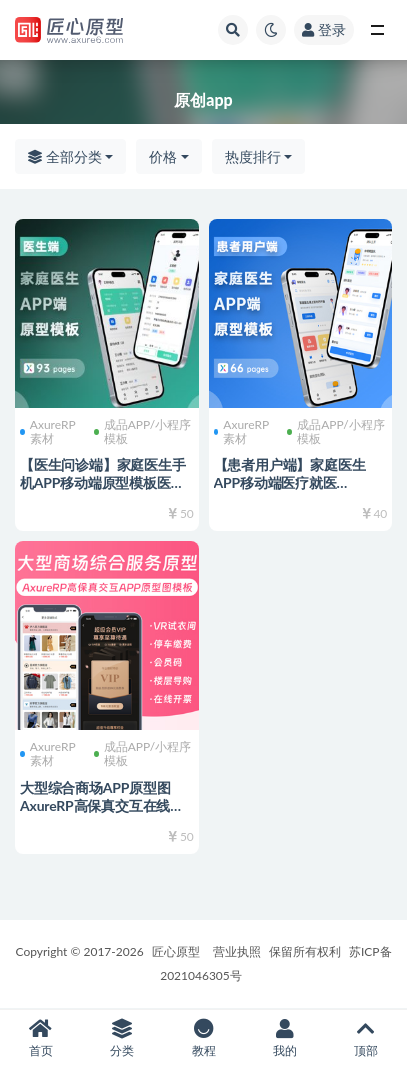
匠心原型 (176, 951)
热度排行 (253, 156)
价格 (163, 156)
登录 (324, 29)
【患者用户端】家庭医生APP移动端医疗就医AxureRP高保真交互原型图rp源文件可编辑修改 (296, 491)
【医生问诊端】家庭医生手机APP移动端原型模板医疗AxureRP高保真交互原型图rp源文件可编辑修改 (103, 491)
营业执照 (237, 951)
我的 (284, 1038)
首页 (40, 1038)
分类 (121, 1038)
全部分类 (65, 156)
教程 (203, 1038)
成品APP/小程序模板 (142, 432)
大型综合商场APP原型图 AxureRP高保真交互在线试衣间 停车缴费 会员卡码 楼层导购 (102, 814)
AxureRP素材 (48, 432)
